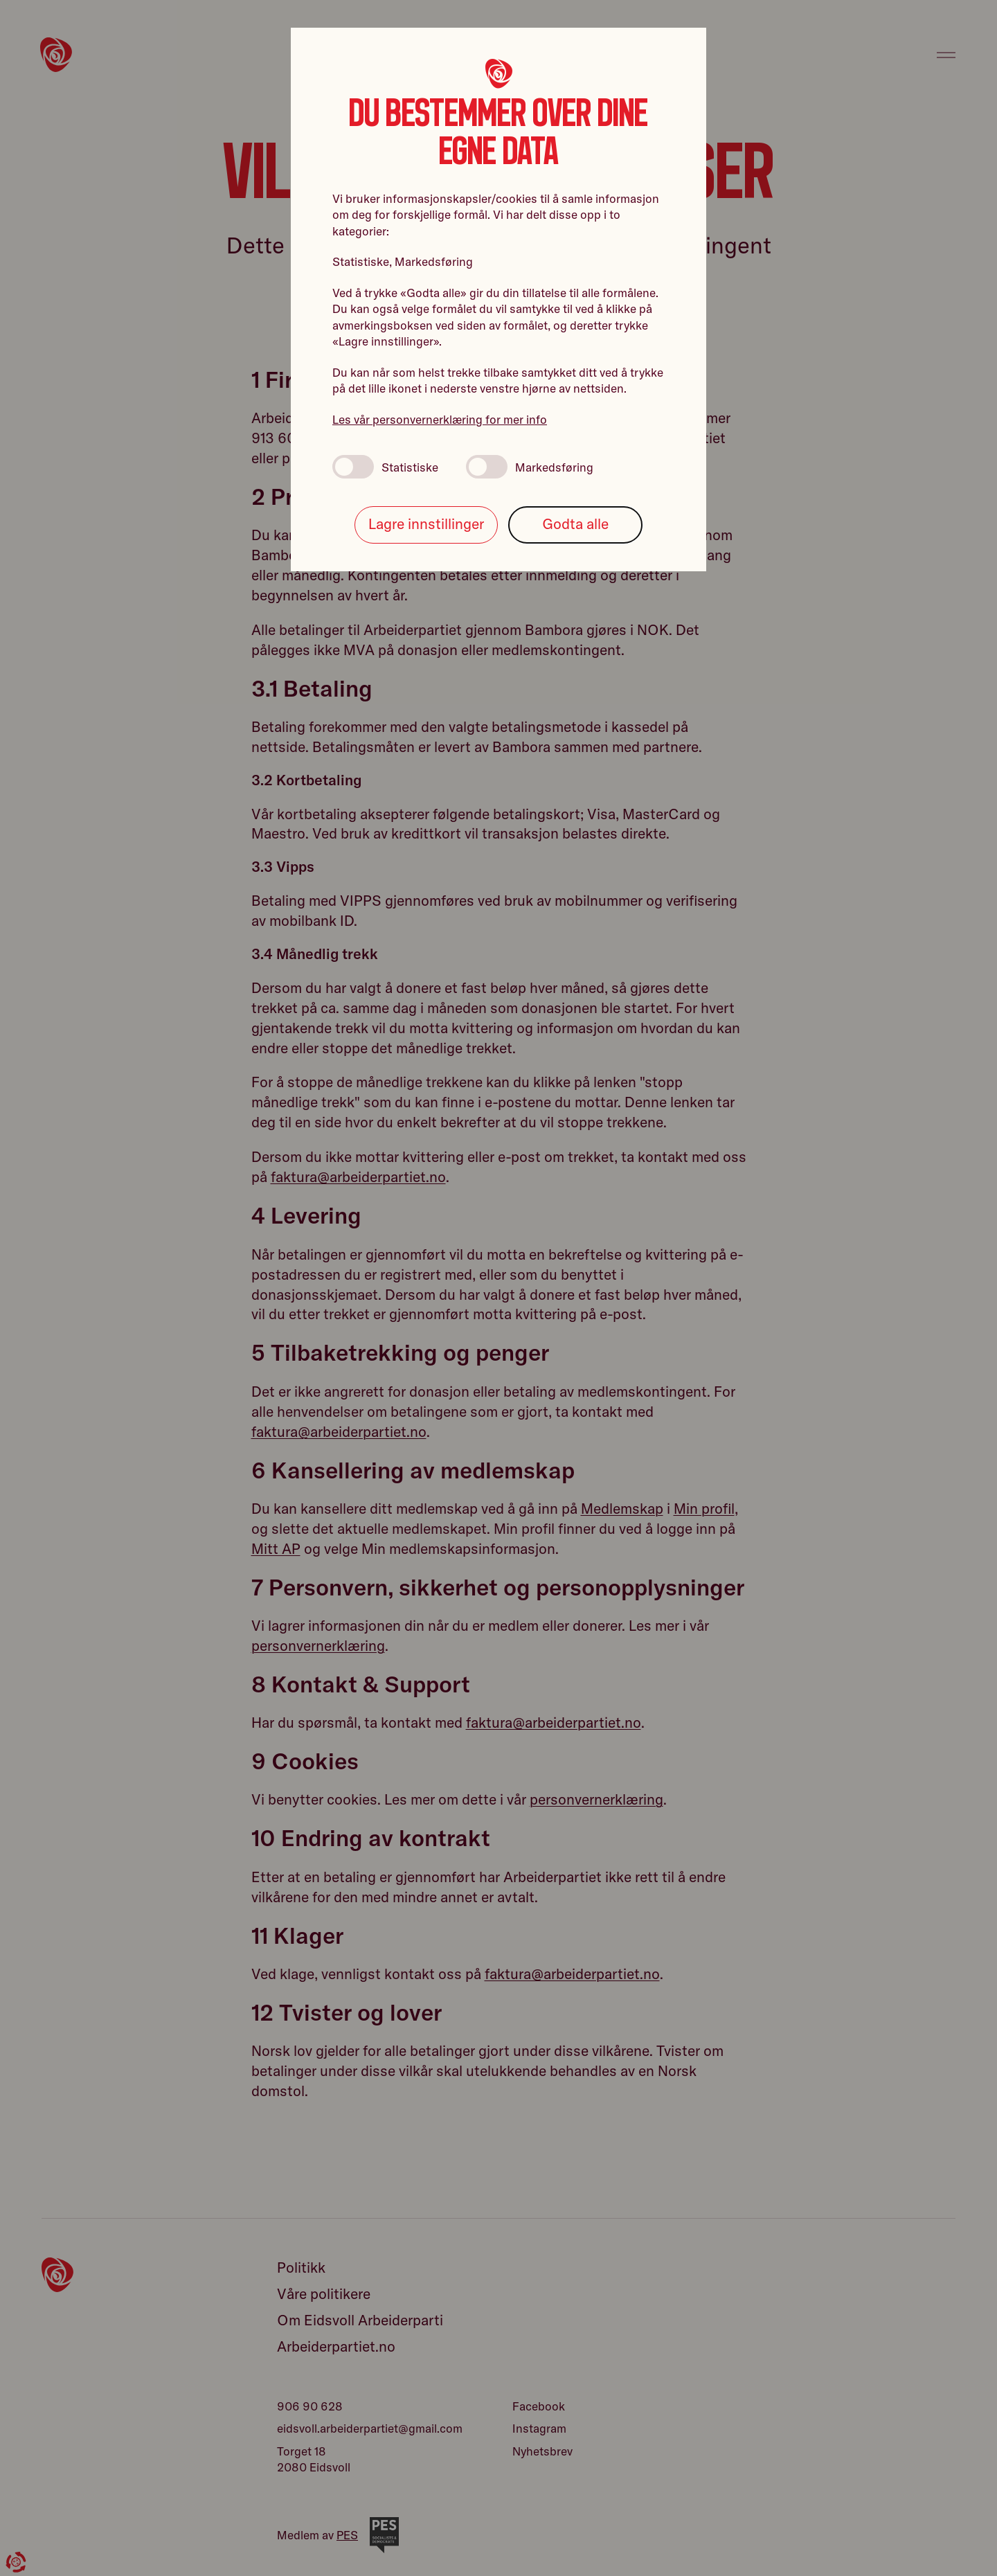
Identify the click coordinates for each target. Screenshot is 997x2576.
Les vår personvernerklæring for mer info (439, 419)
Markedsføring (529, 466)
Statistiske (385, 466)
